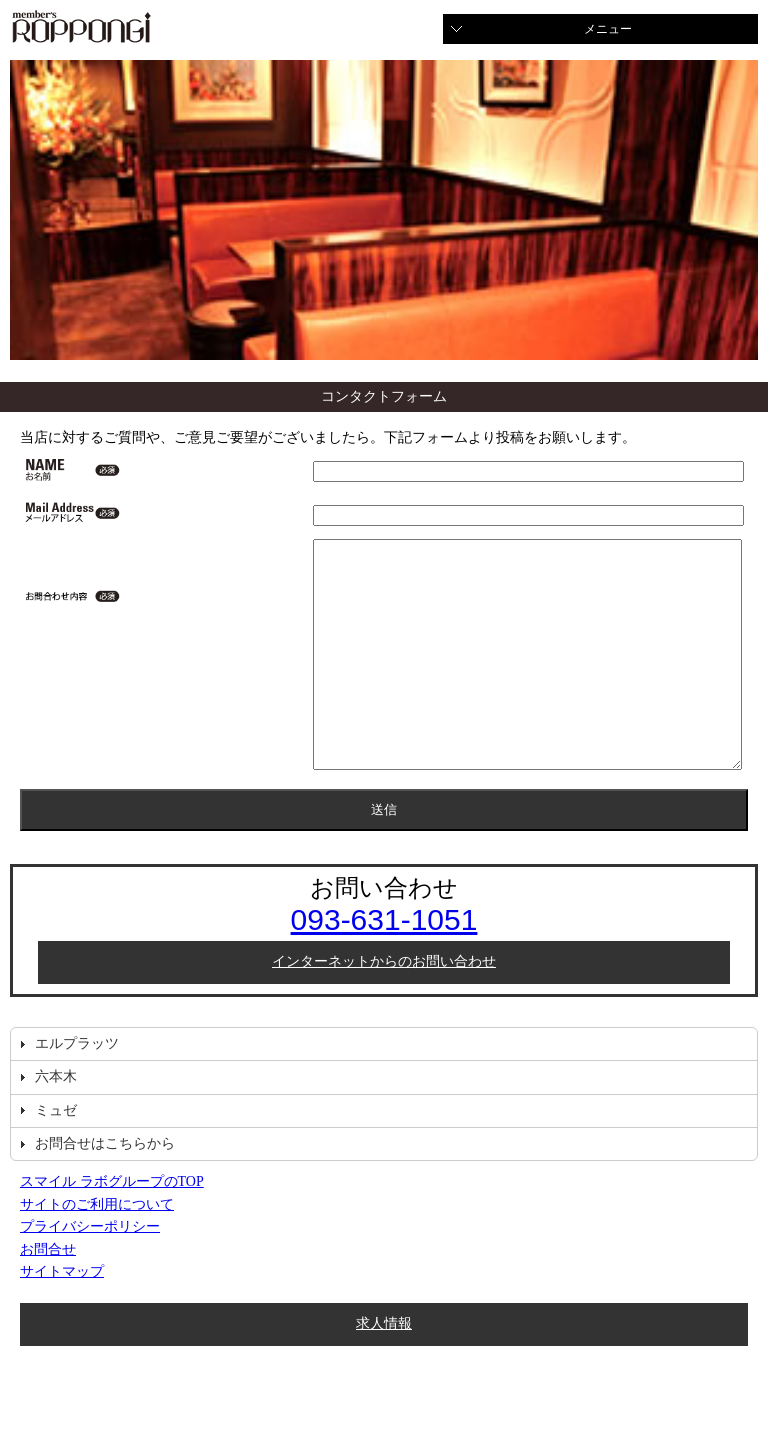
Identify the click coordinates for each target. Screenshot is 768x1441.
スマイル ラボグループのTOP (112, 1226)
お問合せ (48, 1294)
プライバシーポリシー (90, 1271)
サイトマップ (62, 1316)
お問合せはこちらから (105, 1188)
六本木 (56, 1121)
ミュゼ (56, 1155)
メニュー (608, 29)
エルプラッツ (77, 1088)
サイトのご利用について (97, 1249)
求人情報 (384, 1368)
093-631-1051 (384, 964)
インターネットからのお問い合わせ (384, 1006)
